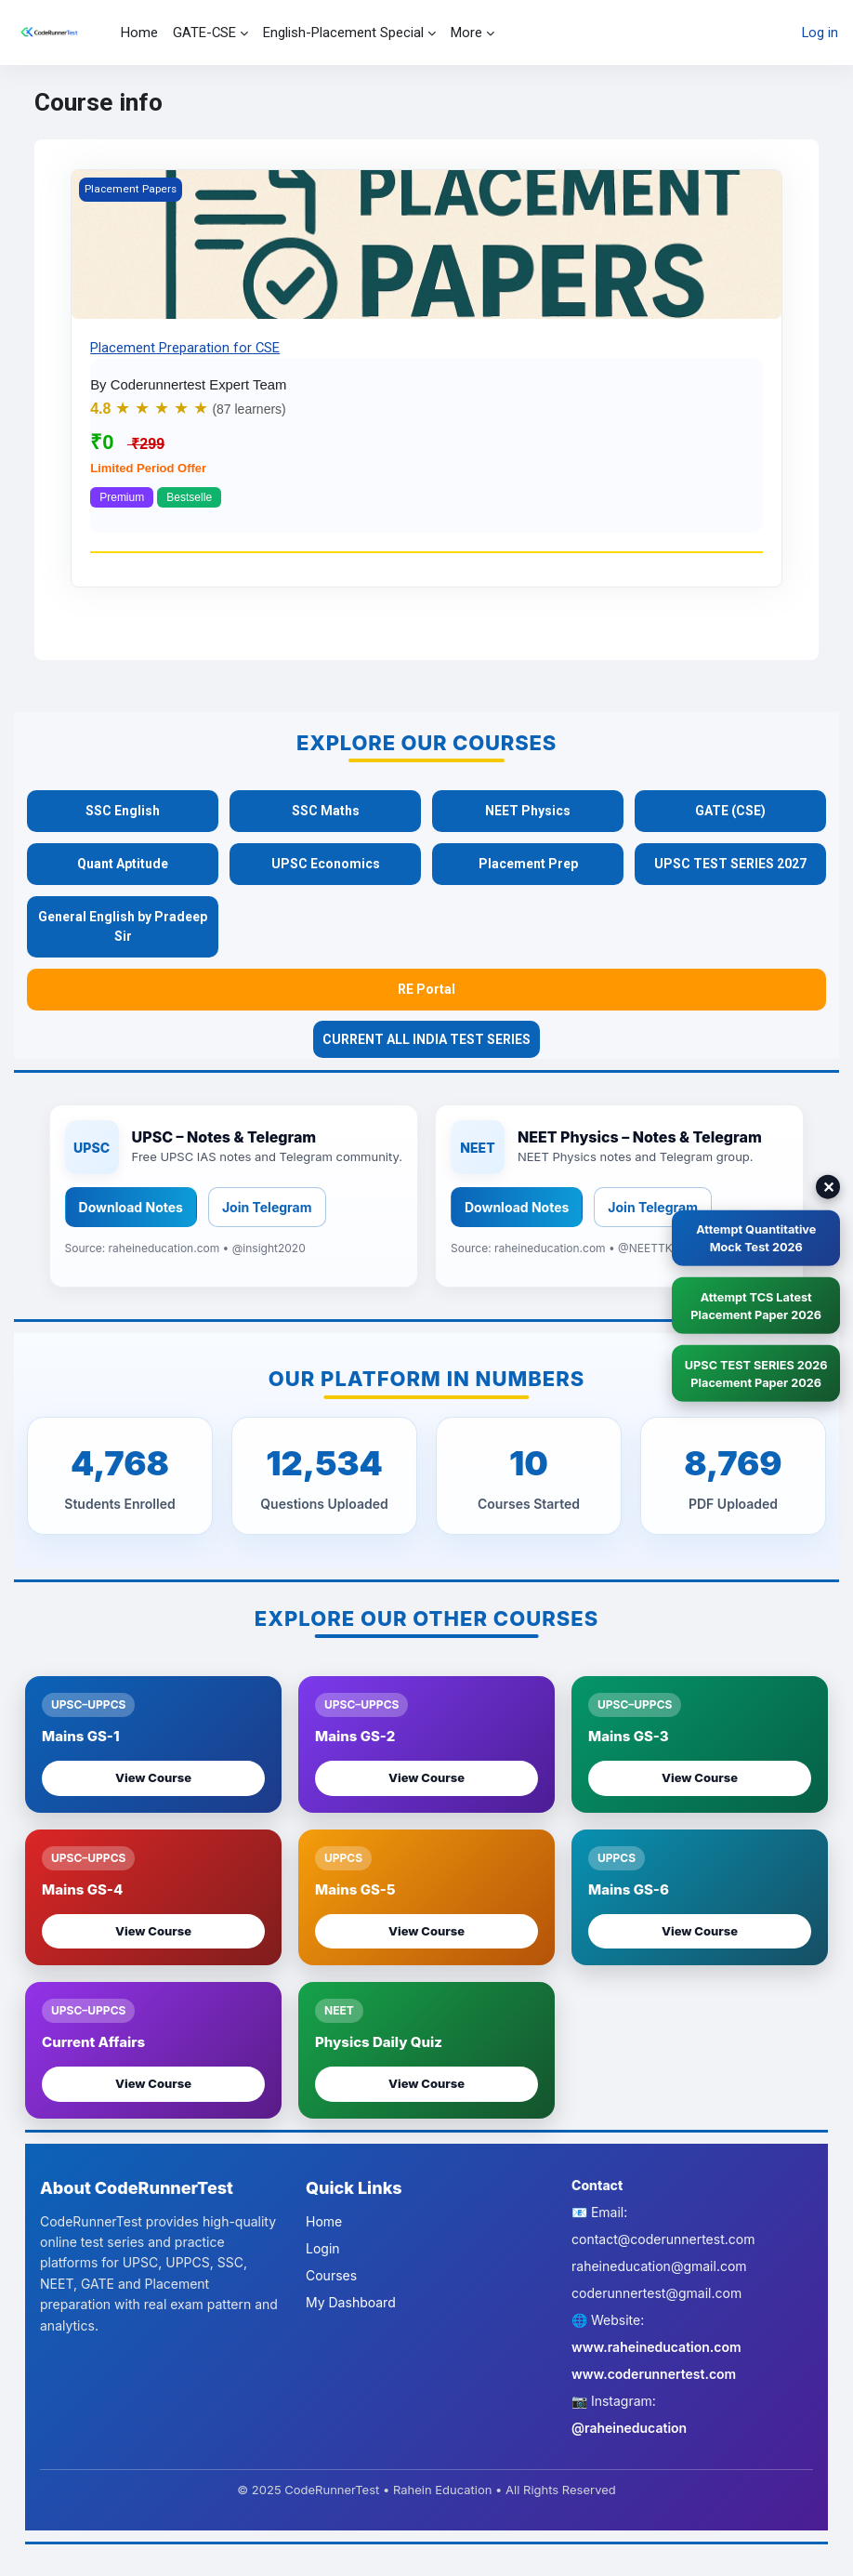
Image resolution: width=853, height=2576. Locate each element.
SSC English (122, 810)
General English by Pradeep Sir (122, 926)
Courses (331, 2275)
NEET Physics (528, 810)
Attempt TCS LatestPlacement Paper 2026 (753, 1305)
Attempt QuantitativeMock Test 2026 (753, 1235)
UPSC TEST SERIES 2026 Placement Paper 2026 (753, 1375)
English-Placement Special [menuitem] (343, 32)
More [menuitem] (466, 32)
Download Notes (131, 1207)
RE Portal (426, 989)
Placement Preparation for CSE (185, 347)
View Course (153, 1777)
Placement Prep (528, 863)
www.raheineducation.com (656, 2347)
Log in (820, 32)
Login (323, 2248)
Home (324, 2221)
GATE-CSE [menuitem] (204, 32)
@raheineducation (629, 2428)
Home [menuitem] (139, 32)
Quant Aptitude (122, 863)
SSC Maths (326, 810)
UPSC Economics (325, 863)
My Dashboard (351, 2302)
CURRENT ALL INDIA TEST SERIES (426, 1039)
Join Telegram (267, 1207)
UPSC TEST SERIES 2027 (730, 863)
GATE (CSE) (730, 810)
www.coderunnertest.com (653, 2374)
